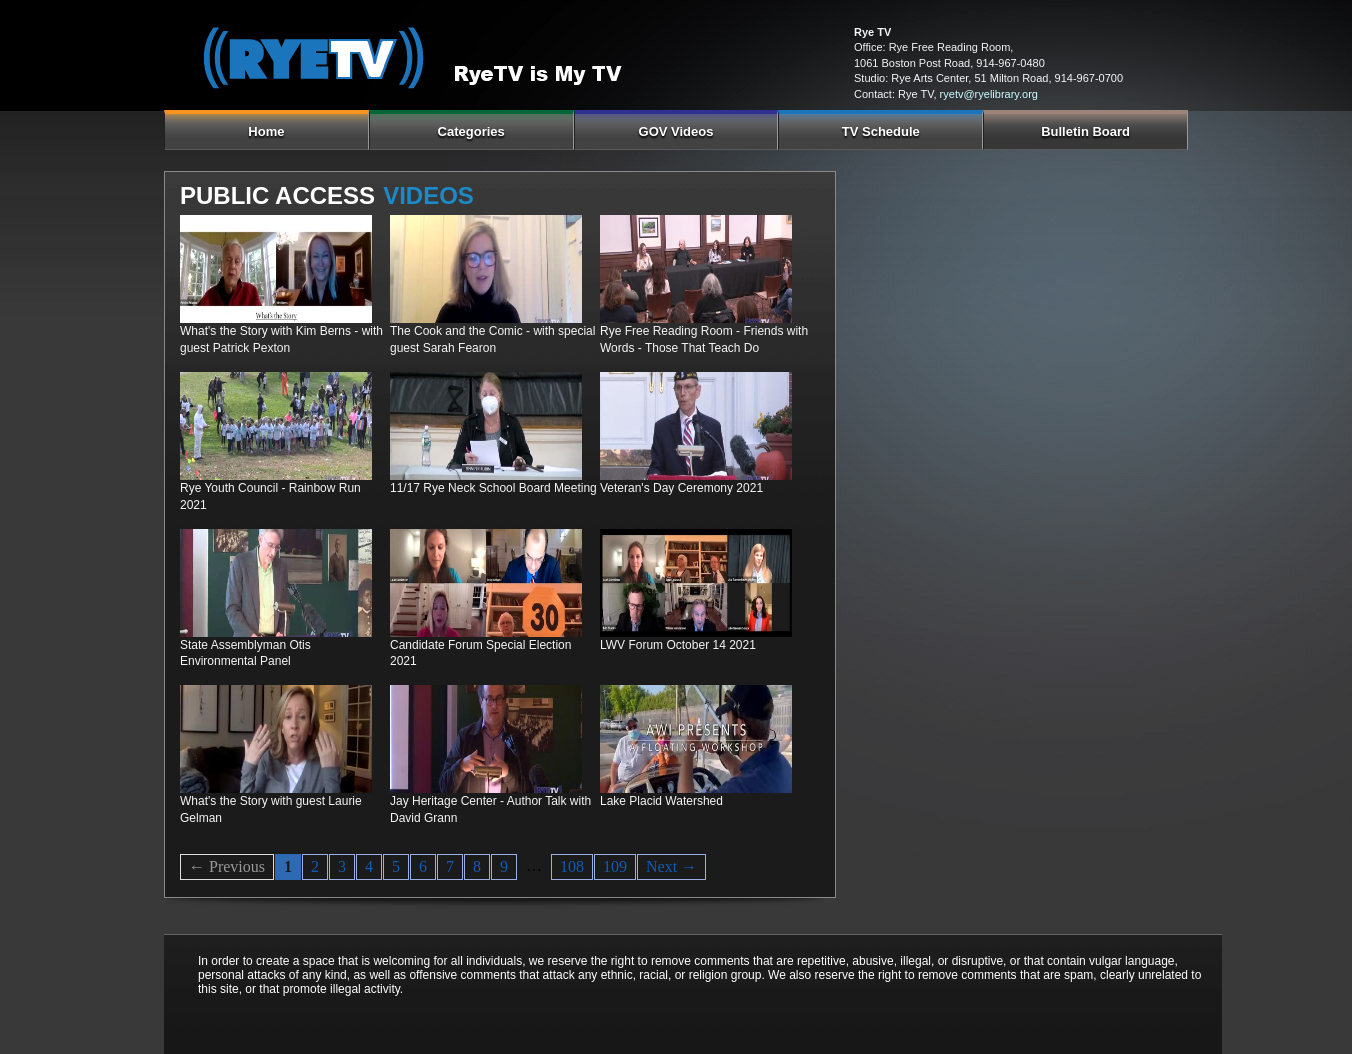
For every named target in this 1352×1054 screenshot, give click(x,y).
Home (266, 131)
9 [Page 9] (504, 866)
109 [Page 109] (615, 866)
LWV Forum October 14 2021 (678, 645)
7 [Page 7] (450, 866)
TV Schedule (881, 131)
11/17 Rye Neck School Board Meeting (493, 488)
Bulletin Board (1085, 131)
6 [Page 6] (423, 866)
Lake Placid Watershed (661, 801)
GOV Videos (676, 131)
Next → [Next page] (671, 866)
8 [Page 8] (477, 866)
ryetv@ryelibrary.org (989, 94)
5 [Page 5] (396, 866)
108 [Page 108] (572, 866)
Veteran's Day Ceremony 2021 (681, 488)
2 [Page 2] (315, 866)
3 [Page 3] (342, 866)
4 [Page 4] (369, 866)
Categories (471, 131)
